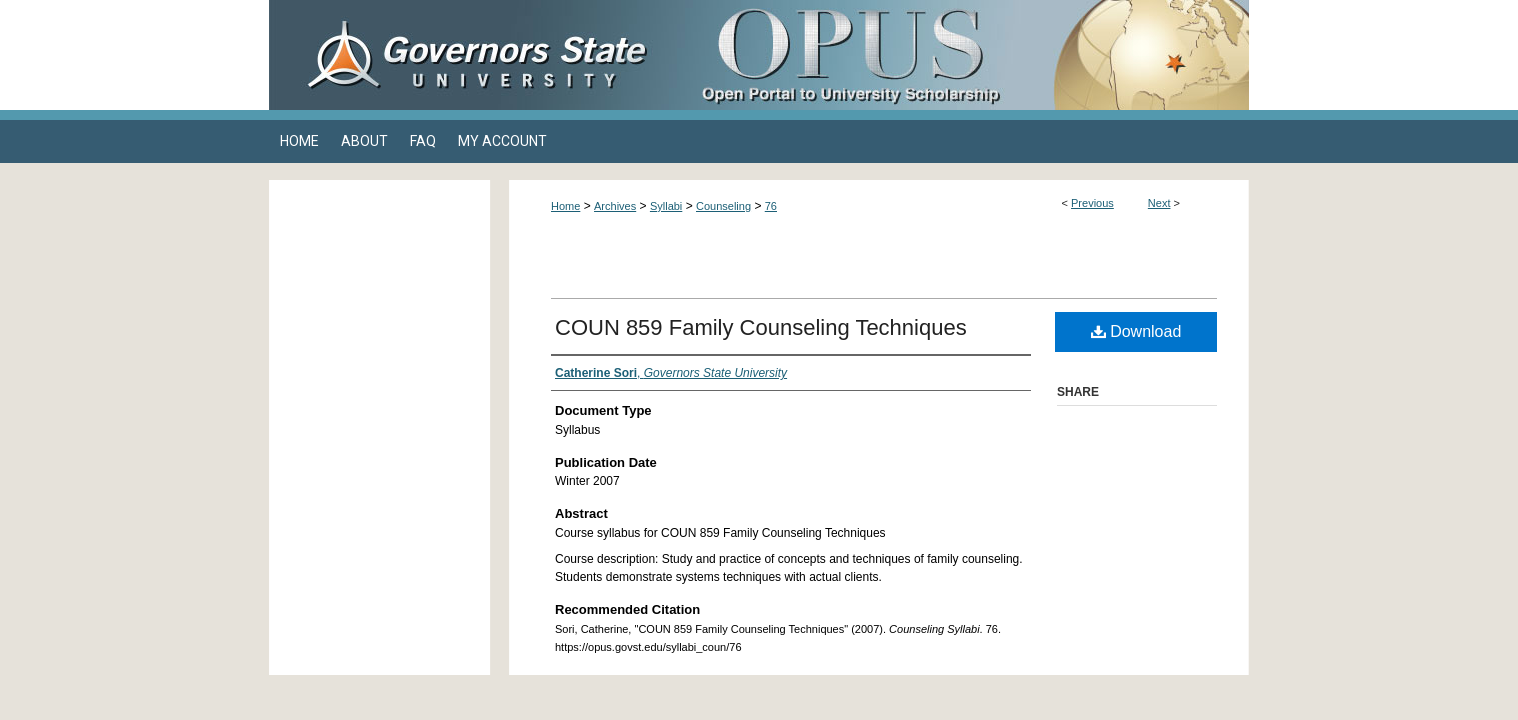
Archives (615, 206)
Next (1159, 203)
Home (565, 206)
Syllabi (666, 206)
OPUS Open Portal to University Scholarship (959, 55)
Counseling (723, 206)
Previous (1092, 203)
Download (1136, 331)
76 (771, 206)
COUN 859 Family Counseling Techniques (761, 327)
